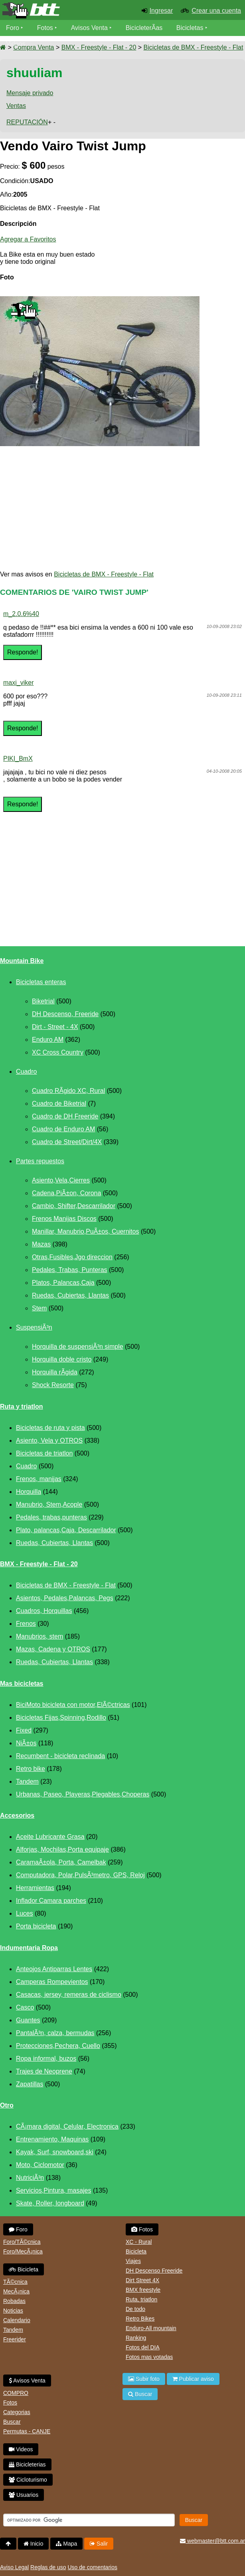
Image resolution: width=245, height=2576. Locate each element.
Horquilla (28, 1491)
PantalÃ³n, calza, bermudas (55, 2033)
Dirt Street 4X (142, 2280)
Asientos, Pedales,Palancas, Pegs (64, 1598)
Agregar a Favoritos (28, 239)
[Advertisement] (122, 508)
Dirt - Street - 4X (55, 1026)
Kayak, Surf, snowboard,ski (54, 2152)
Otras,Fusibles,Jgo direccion (72, 1257)
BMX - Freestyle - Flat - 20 (98, 47)
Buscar (12, 2421)
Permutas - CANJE (26, 2431)
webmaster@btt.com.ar (212, 2541)
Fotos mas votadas (149, 2357)
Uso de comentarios (92, 2567)
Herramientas (35, 1887)
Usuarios (23, 2495)
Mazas (41, 1244)
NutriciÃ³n (30, 2177)
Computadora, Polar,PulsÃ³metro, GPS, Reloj (80, 1875)
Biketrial (43, 1001)
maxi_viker (18, 682)
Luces (24, 1913)
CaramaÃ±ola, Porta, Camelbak (61, 1862)
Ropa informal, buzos (46, 2058)
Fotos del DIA (143, 2347)
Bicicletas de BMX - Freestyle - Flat (193, 47)
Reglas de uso (48, 2567)
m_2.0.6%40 (21, 613)
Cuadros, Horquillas (44, 1610)
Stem (39, 1308)
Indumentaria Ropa (29, 1947)
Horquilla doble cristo (61, 1359)
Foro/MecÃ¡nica (23, 2251)
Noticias (13, 2310)
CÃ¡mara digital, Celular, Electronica (67, 2126)
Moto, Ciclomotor (40, 2164)
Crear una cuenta (216, 10)
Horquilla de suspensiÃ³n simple (77, 1346)
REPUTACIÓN (27, 122)
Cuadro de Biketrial (59, 1103)
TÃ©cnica (15, 2282)
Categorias (16, 2412)
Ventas (16, 105)
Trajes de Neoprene (44, 2071)
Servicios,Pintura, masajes (53, 2190)
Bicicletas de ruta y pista (50, 1427)
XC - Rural (139, 2242)
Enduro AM (47, 1039)
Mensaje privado (29, 93)
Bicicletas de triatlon (44, 1453)
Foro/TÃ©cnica (22, 2242)
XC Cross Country (57, 1052)
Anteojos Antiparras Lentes (54, 1969)
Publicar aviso (193, 2379)
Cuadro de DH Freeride (65, 1116)
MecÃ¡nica (16, 2291)
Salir (99, 2543)
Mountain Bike (21, 960)
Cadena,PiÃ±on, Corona (66, 1193)
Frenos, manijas (38, 1478)
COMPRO (15, 2393)
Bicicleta (23, 2269)
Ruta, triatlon (141, 2299)
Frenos (26, 1623)
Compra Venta (33, 47)
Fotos (45, 27)
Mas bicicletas (21, 1683)
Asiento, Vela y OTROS (49, 1440)
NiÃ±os (26, 1743)
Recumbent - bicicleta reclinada (60, 1756)
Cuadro (26, 1071)
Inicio (33, 2543)
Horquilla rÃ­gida (54, 1372)
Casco (25, 2007)
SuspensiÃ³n (34, 1327)
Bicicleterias (27, 2464)
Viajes (133, 2261)
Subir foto (144, 2379)
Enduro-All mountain (151, 2328)
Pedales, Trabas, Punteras (69, 1269)
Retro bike (30, 1768)
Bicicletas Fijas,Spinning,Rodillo (61, 1717)
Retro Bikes (140, 2318)
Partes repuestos (40, 1161)
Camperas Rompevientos (52, 1981)
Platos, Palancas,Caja (63, 1282)
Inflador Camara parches (51, 1900)
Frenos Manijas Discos (64, 1218)
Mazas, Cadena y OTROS (53, 1649)
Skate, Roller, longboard (50, 2203)
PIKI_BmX (18, 758)
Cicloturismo (28, 2479)
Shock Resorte (53, 1385)
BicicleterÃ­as (144, 27)
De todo (135, 2309)
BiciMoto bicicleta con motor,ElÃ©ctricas (73, 1704)
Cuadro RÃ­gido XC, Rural (68, 1090)
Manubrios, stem (39, 1636)
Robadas (14, 2301)
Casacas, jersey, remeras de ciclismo (68, 1994)
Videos (16, 43)
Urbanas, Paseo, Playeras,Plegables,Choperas (82, 1794)
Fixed (24, 1730)
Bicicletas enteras (41, 982)
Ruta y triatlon (21, 1406)
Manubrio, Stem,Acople (49, 1504)
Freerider (14, 2339)
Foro (12, 27)
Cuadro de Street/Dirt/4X (67, 1141)
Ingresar (161, 10)
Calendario (16, 2320)
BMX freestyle (143, 2290)
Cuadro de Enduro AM (63, 1129)
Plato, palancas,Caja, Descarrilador (66, 1530)
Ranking (136, 2338)
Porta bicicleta (36, 1926)
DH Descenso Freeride (154, 2270)
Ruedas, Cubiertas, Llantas (70, 1295)
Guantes (28, 2020)
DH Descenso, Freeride (65, 1014)
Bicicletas (190, 27)
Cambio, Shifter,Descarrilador (73, 1205)
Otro (7, 2105)
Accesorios (17, 1815)
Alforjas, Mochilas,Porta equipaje (62, 1849)
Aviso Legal (14, 2567)
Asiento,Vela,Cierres (61, 1180)
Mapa (66, 2543)
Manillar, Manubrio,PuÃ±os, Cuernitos (85, 1231)
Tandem (27, 1781)
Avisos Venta (89, 27)
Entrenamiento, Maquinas (52, 2139)
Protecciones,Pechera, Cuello (58, 2045)
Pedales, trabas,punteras (51, 1517)
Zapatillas (29, 2084)
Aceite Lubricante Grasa (50, 1836)
